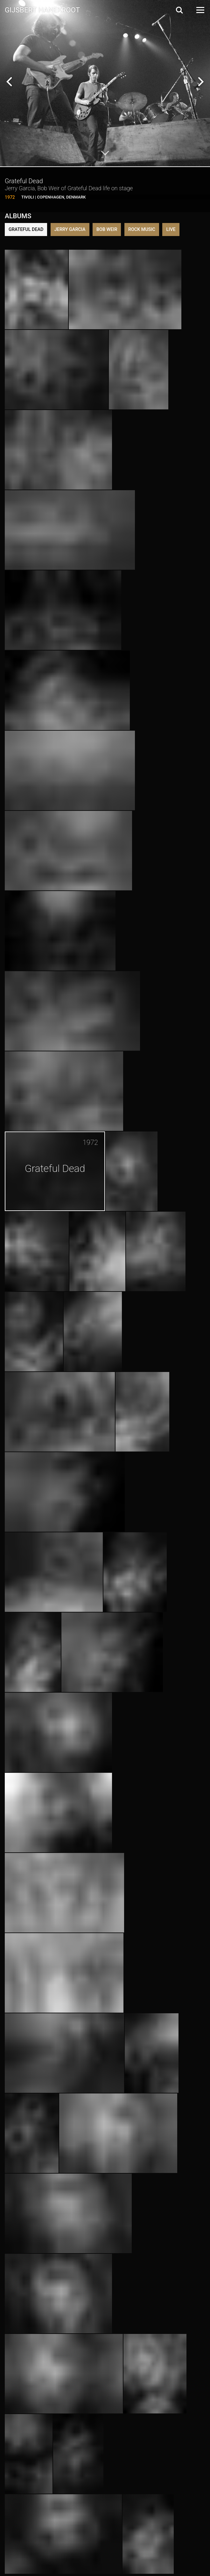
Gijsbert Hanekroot (42, 9)
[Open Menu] (200, 10)
